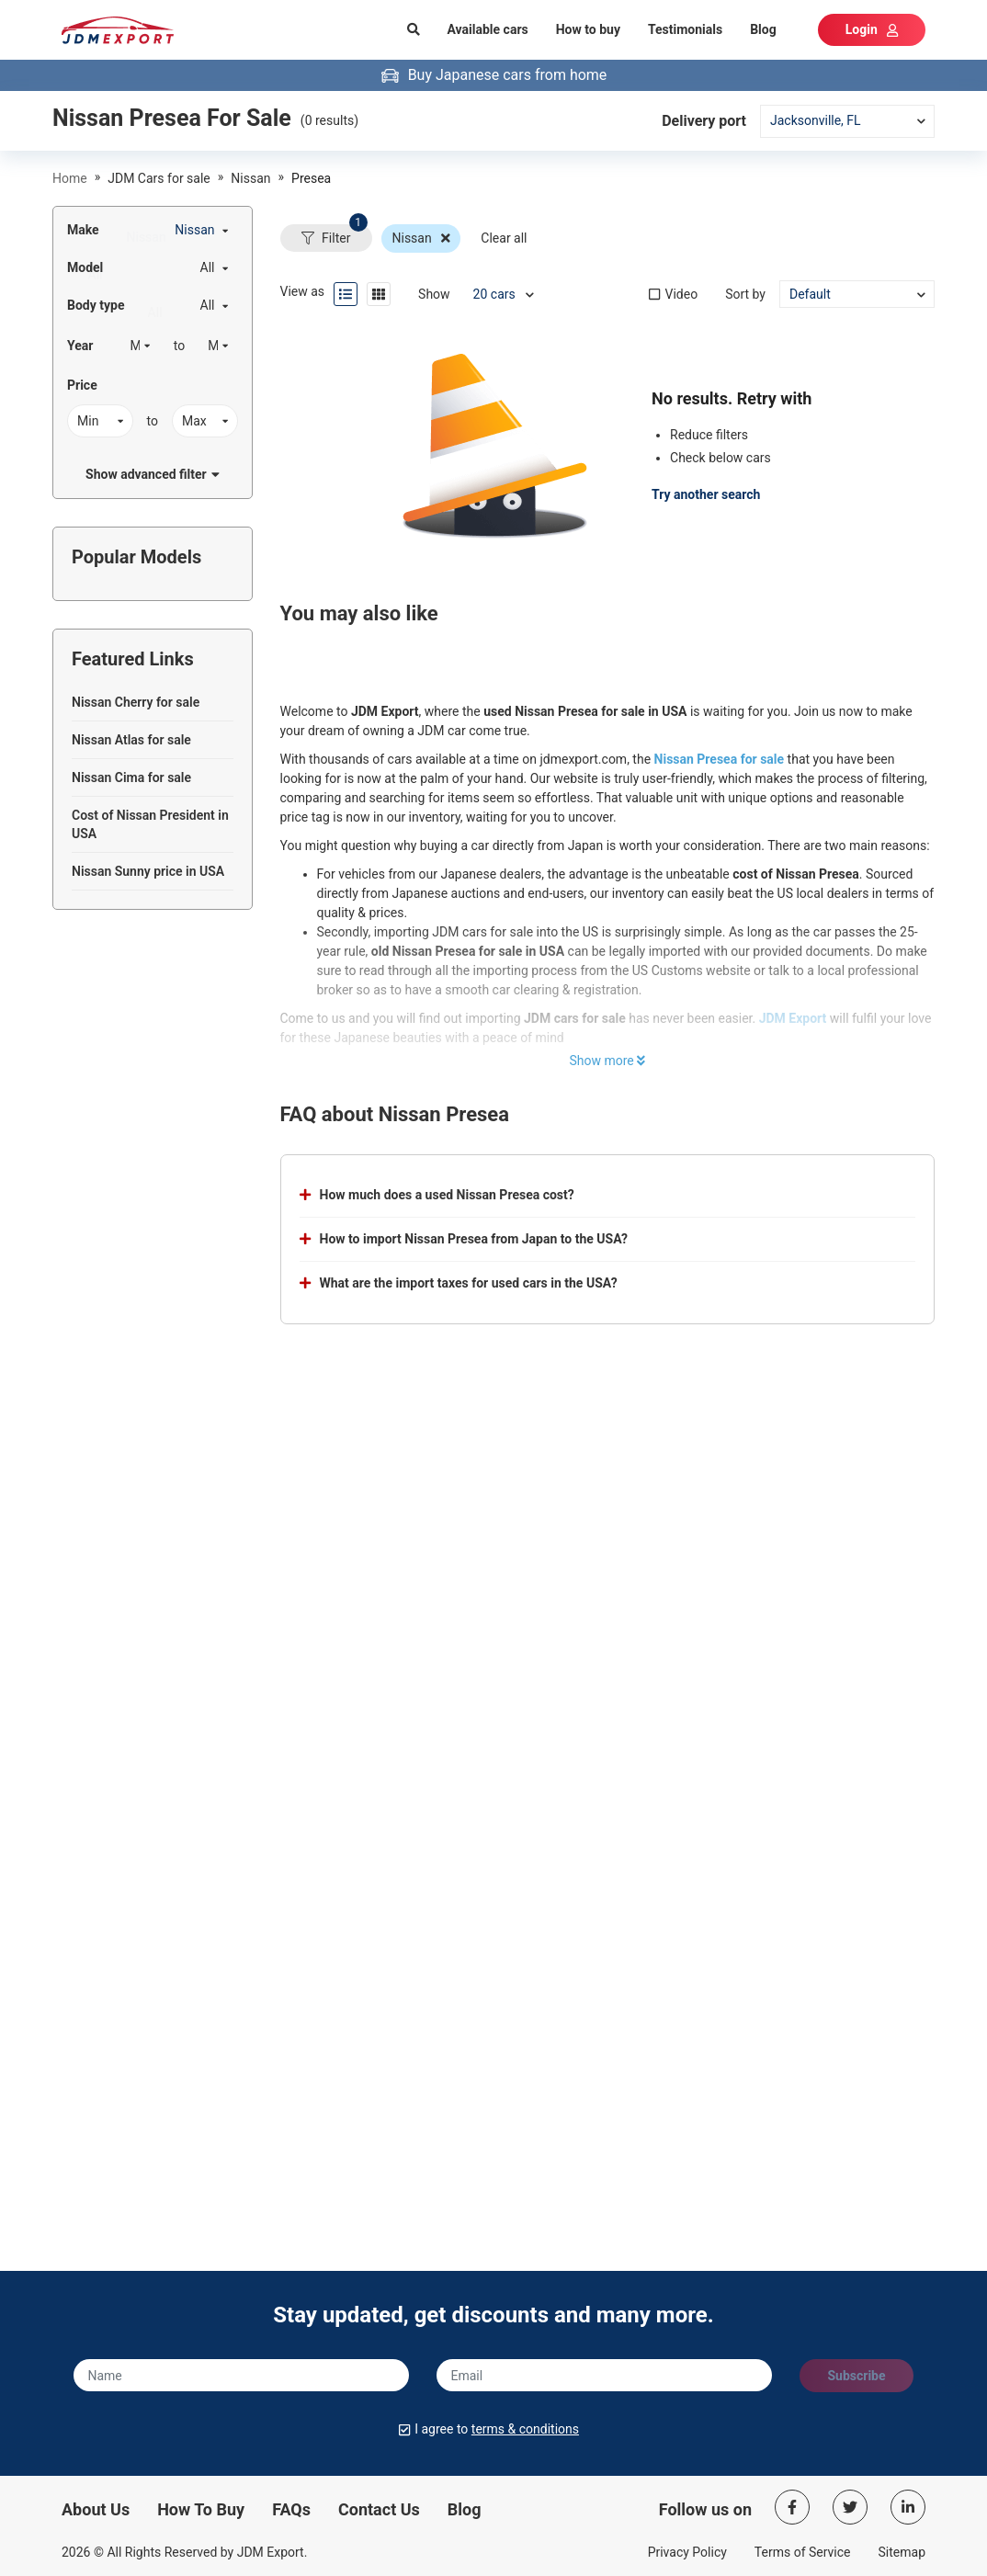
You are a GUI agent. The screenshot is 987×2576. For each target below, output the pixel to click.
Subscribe (856, 2375)
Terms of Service (802, 2552)
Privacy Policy (687, 2552)
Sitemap (902, 2552)
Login (871, 29)
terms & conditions (525, 2429)
